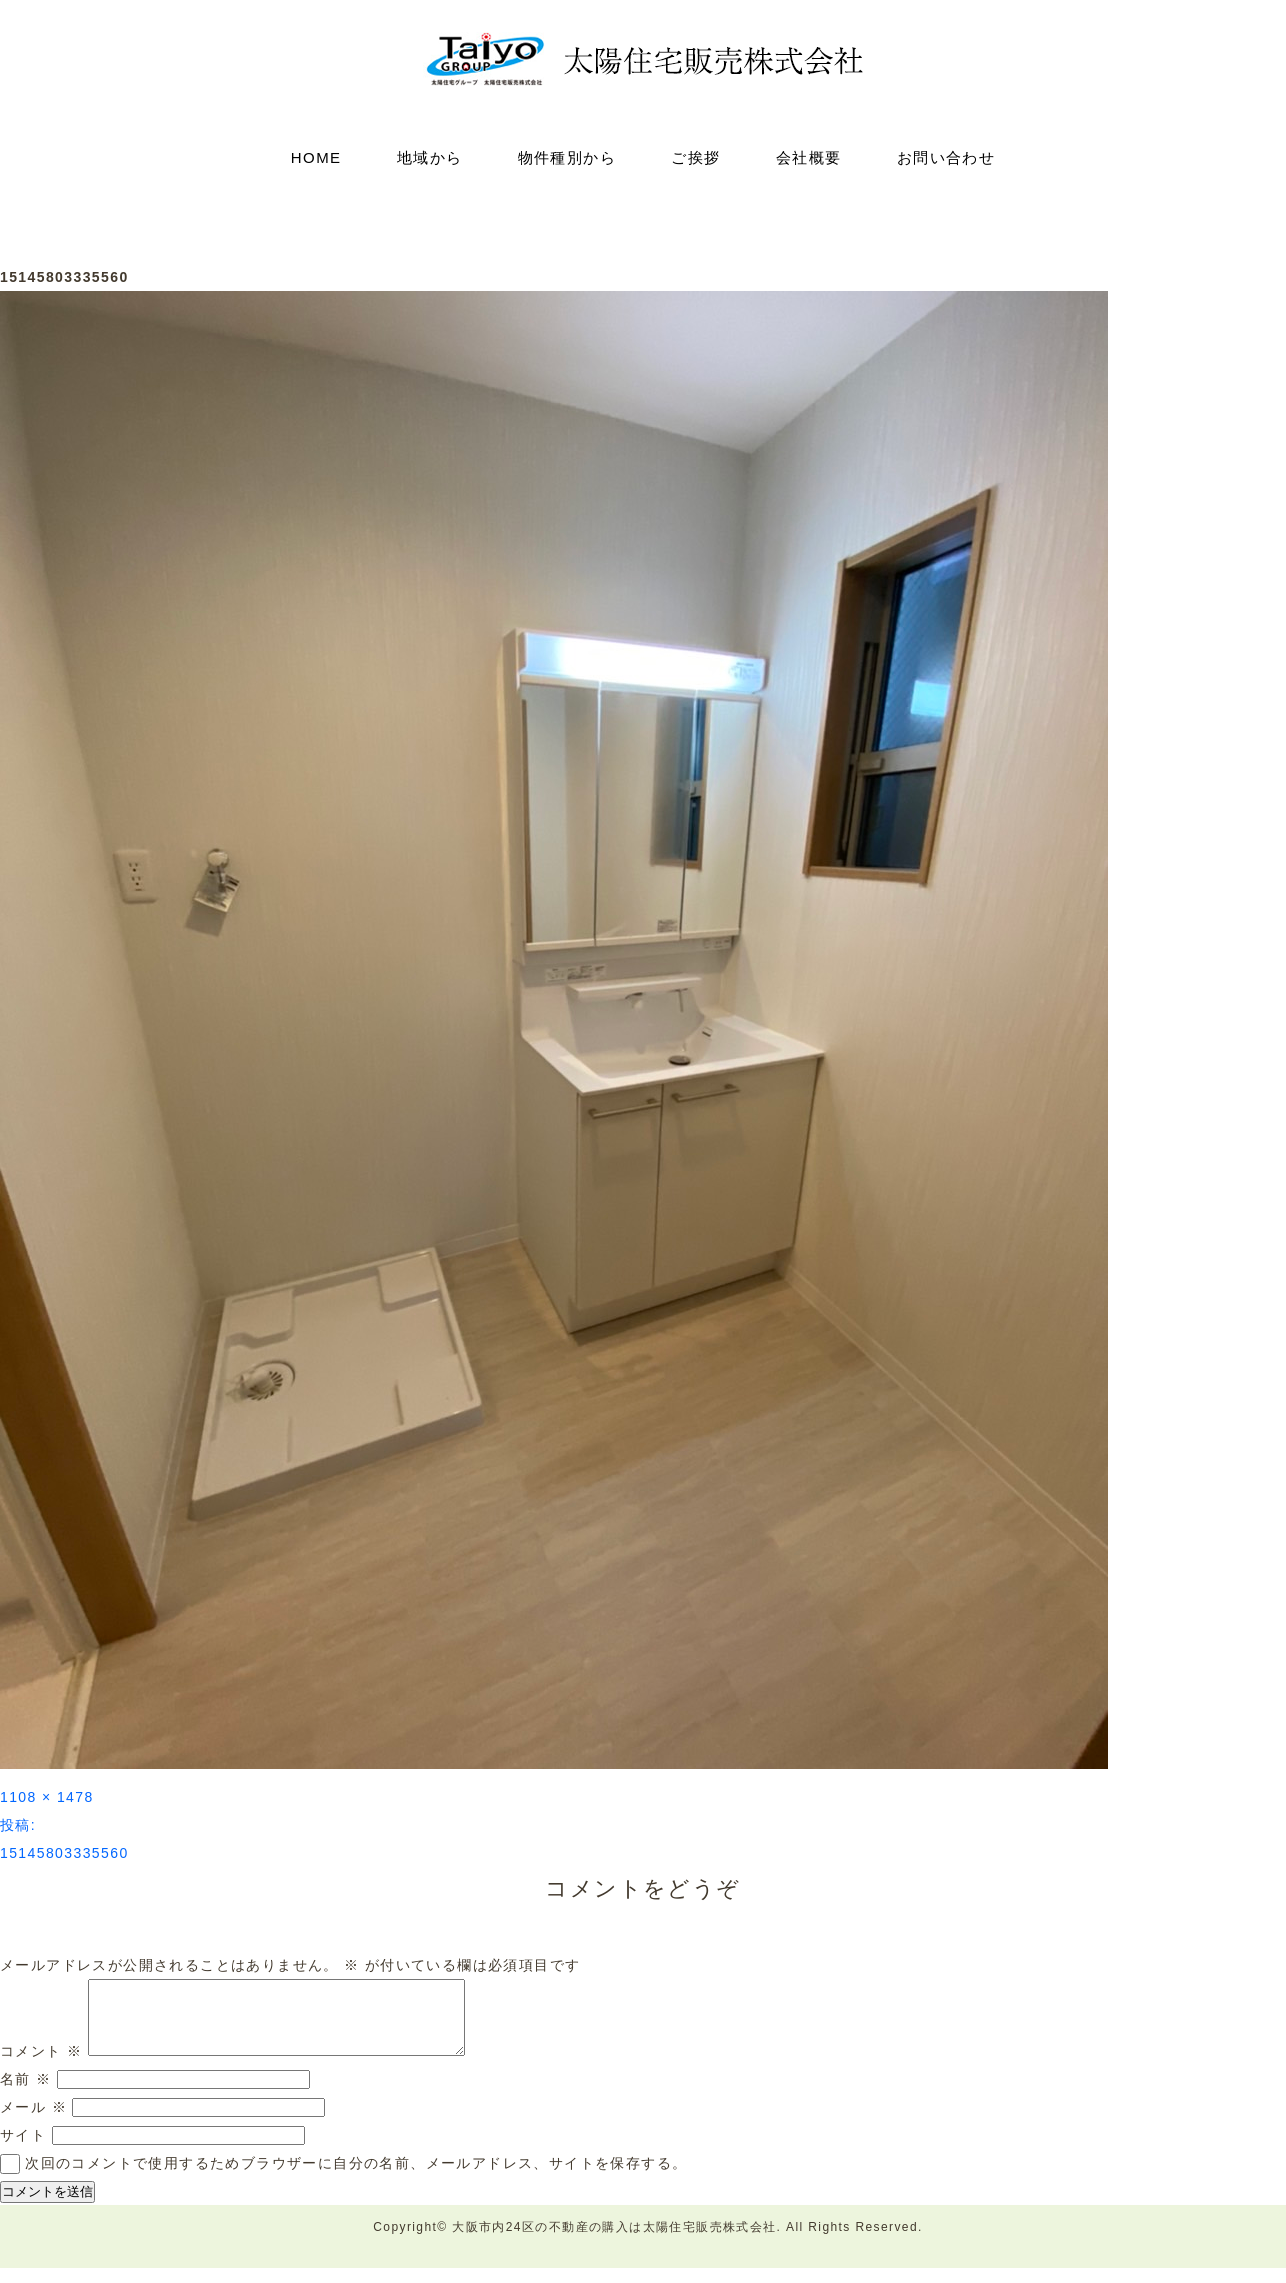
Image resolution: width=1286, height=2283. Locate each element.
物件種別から (567, 157)
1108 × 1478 (47, 1797)
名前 (26, 2094)
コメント (41, 2066)
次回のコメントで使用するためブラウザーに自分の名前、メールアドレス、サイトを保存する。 (356, 2178)
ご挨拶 (695, 157)
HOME (316, 157)
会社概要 (809, 157)
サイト (23, 2150)
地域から (430, 157)
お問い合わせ (946, 157)
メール (33, 2122)
